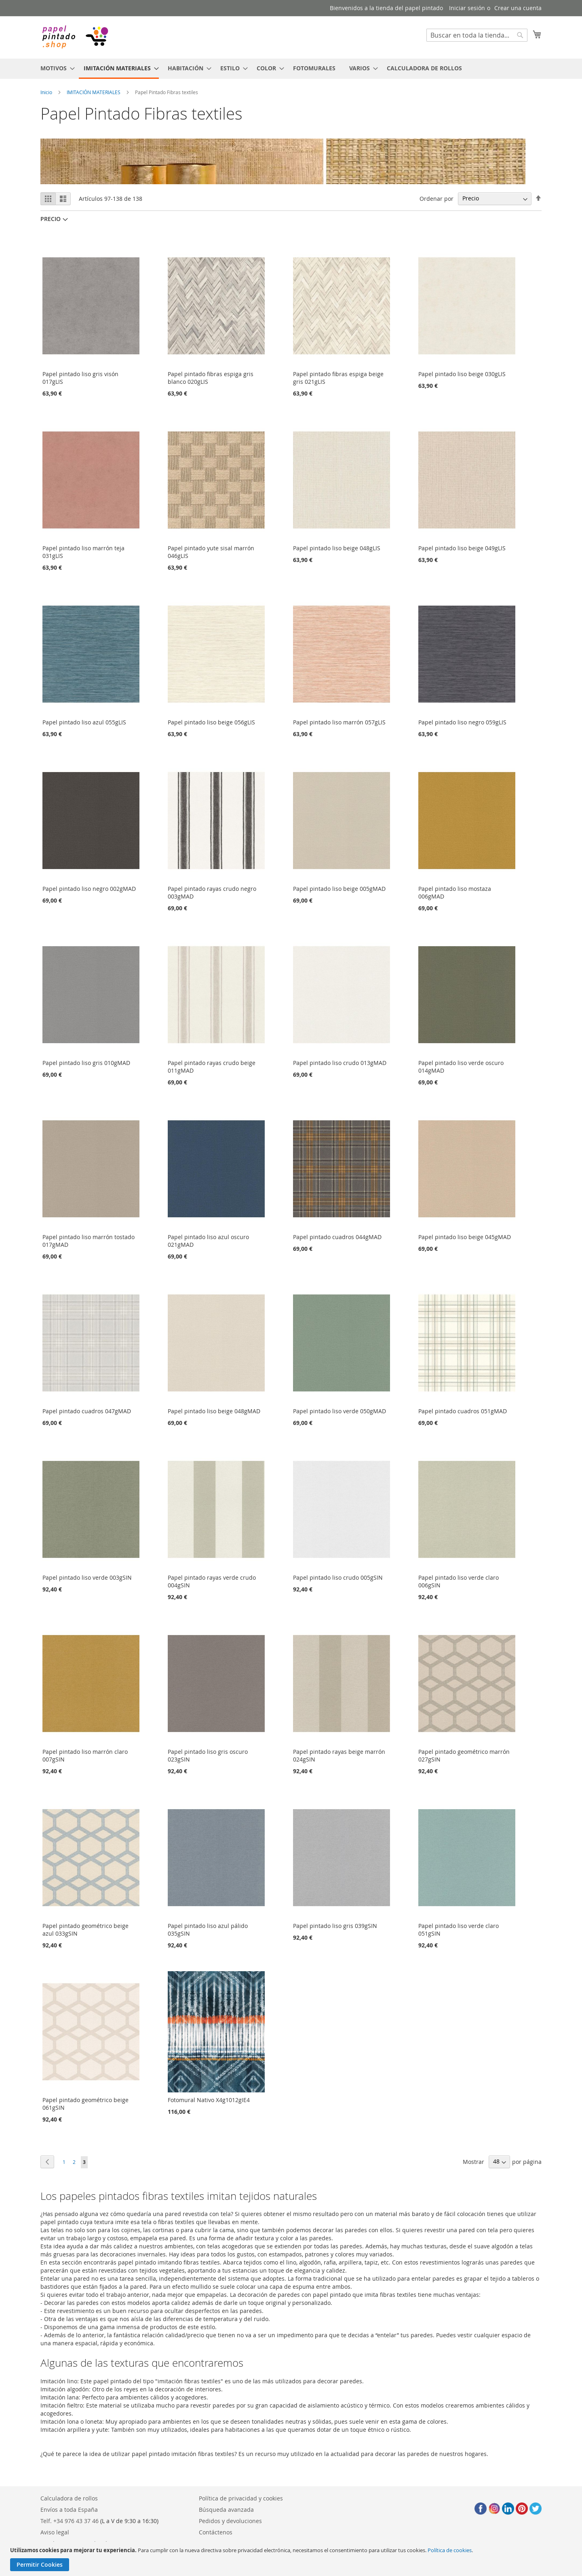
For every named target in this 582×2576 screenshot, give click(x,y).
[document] (292, 2559)
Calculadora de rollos (69, 2498)
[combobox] (476, 35)
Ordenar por (436, 198)
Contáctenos (215, 2532)
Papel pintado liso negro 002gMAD (89, 888)
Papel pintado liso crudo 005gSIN (338, 1577)
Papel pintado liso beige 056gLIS (211, 722)
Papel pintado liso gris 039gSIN (335, 1926)
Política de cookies (450, 2550)
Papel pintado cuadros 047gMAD (86, 1411)
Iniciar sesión (467, 8)
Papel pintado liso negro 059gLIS (462, 722)
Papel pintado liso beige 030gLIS (462, 374)
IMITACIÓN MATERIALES (93, 92)
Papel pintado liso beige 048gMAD (214, 1411)
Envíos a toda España (69, 2509)
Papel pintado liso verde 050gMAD (339, 1411)
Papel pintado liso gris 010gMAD (86, 1063)
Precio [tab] (50, 219)
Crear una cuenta (518, 8)
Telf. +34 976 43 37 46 (69, 2521)
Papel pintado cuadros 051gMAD (462, 1411)
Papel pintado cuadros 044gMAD (337, 1237)
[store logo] (74, 36)
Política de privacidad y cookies (241, 2498)
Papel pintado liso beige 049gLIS (462, 548)
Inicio (46, 92)
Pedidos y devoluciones (230, 2521)
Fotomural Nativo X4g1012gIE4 (209, 2100)
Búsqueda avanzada (226, 2509)
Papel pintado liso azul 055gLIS (84, 722)
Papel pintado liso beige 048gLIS (336, 548)
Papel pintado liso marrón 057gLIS (339, 722)
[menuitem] (55, 68)
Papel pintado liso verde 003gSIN (87, 1577)
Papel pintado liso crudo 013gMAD (339, 1063)
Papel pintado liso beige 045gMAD (464, 1237)
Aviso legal (54, 2532)
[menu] (291, 69)
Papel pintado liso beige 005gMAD (339, 888)
